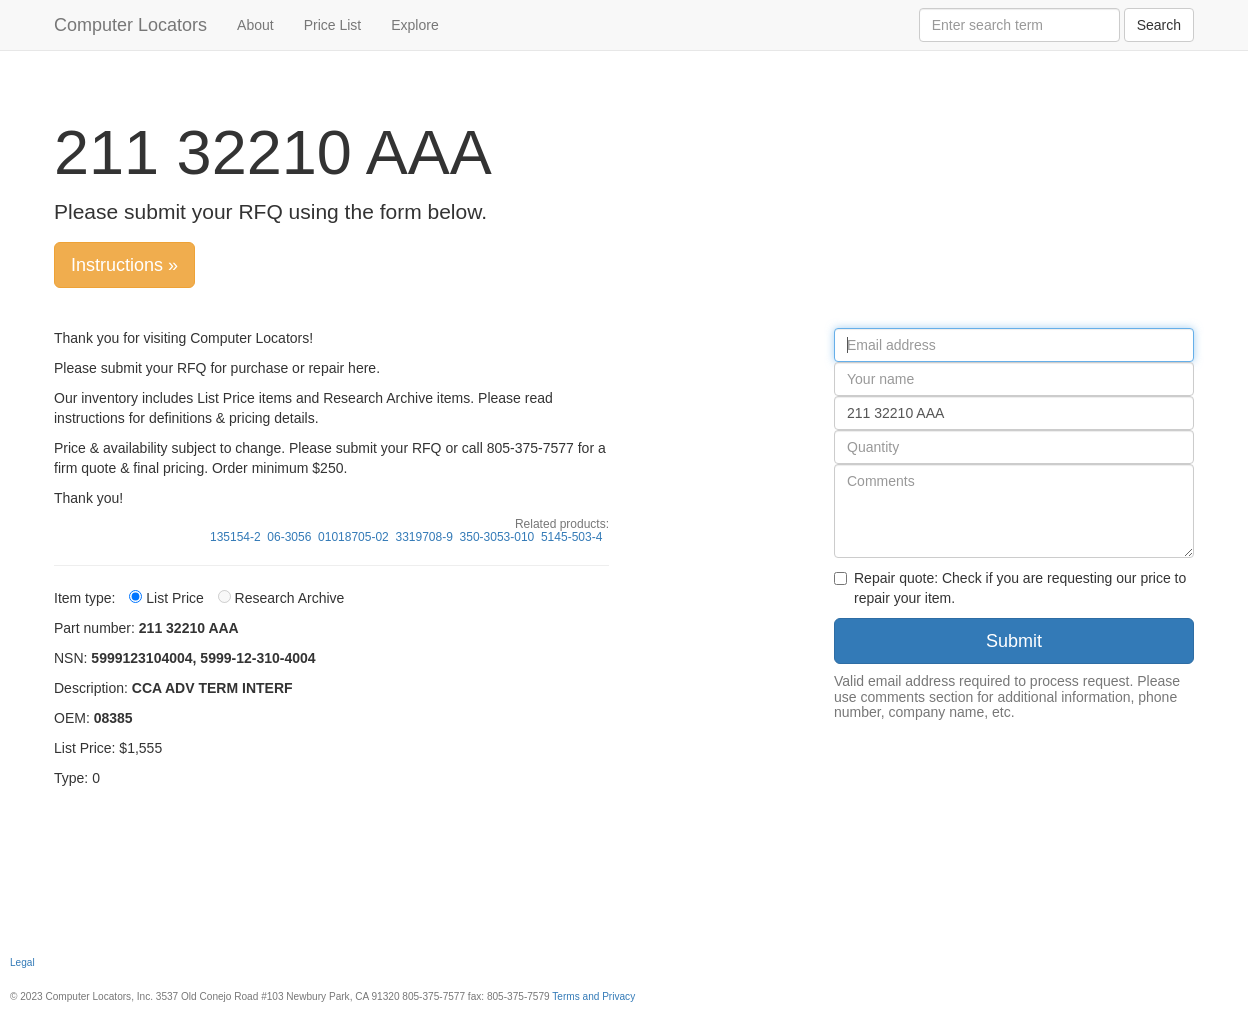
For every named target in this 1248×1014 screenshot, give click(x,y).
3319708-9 (423, 537)
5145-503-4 (571, 537)
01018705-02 (353, 537)
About (255, 25)
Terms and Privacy (593, 996)
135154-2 (235, 537)
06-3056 (289, 537)
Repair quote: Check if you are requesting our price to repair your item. (1010, 588)
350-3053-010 (497, 537)
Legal (22, 962)
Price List (333, 25)
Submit (1014, 641)
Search (1159, 25)
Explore (414, 25)
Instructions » (124, 265)
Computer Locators (130, 25)
